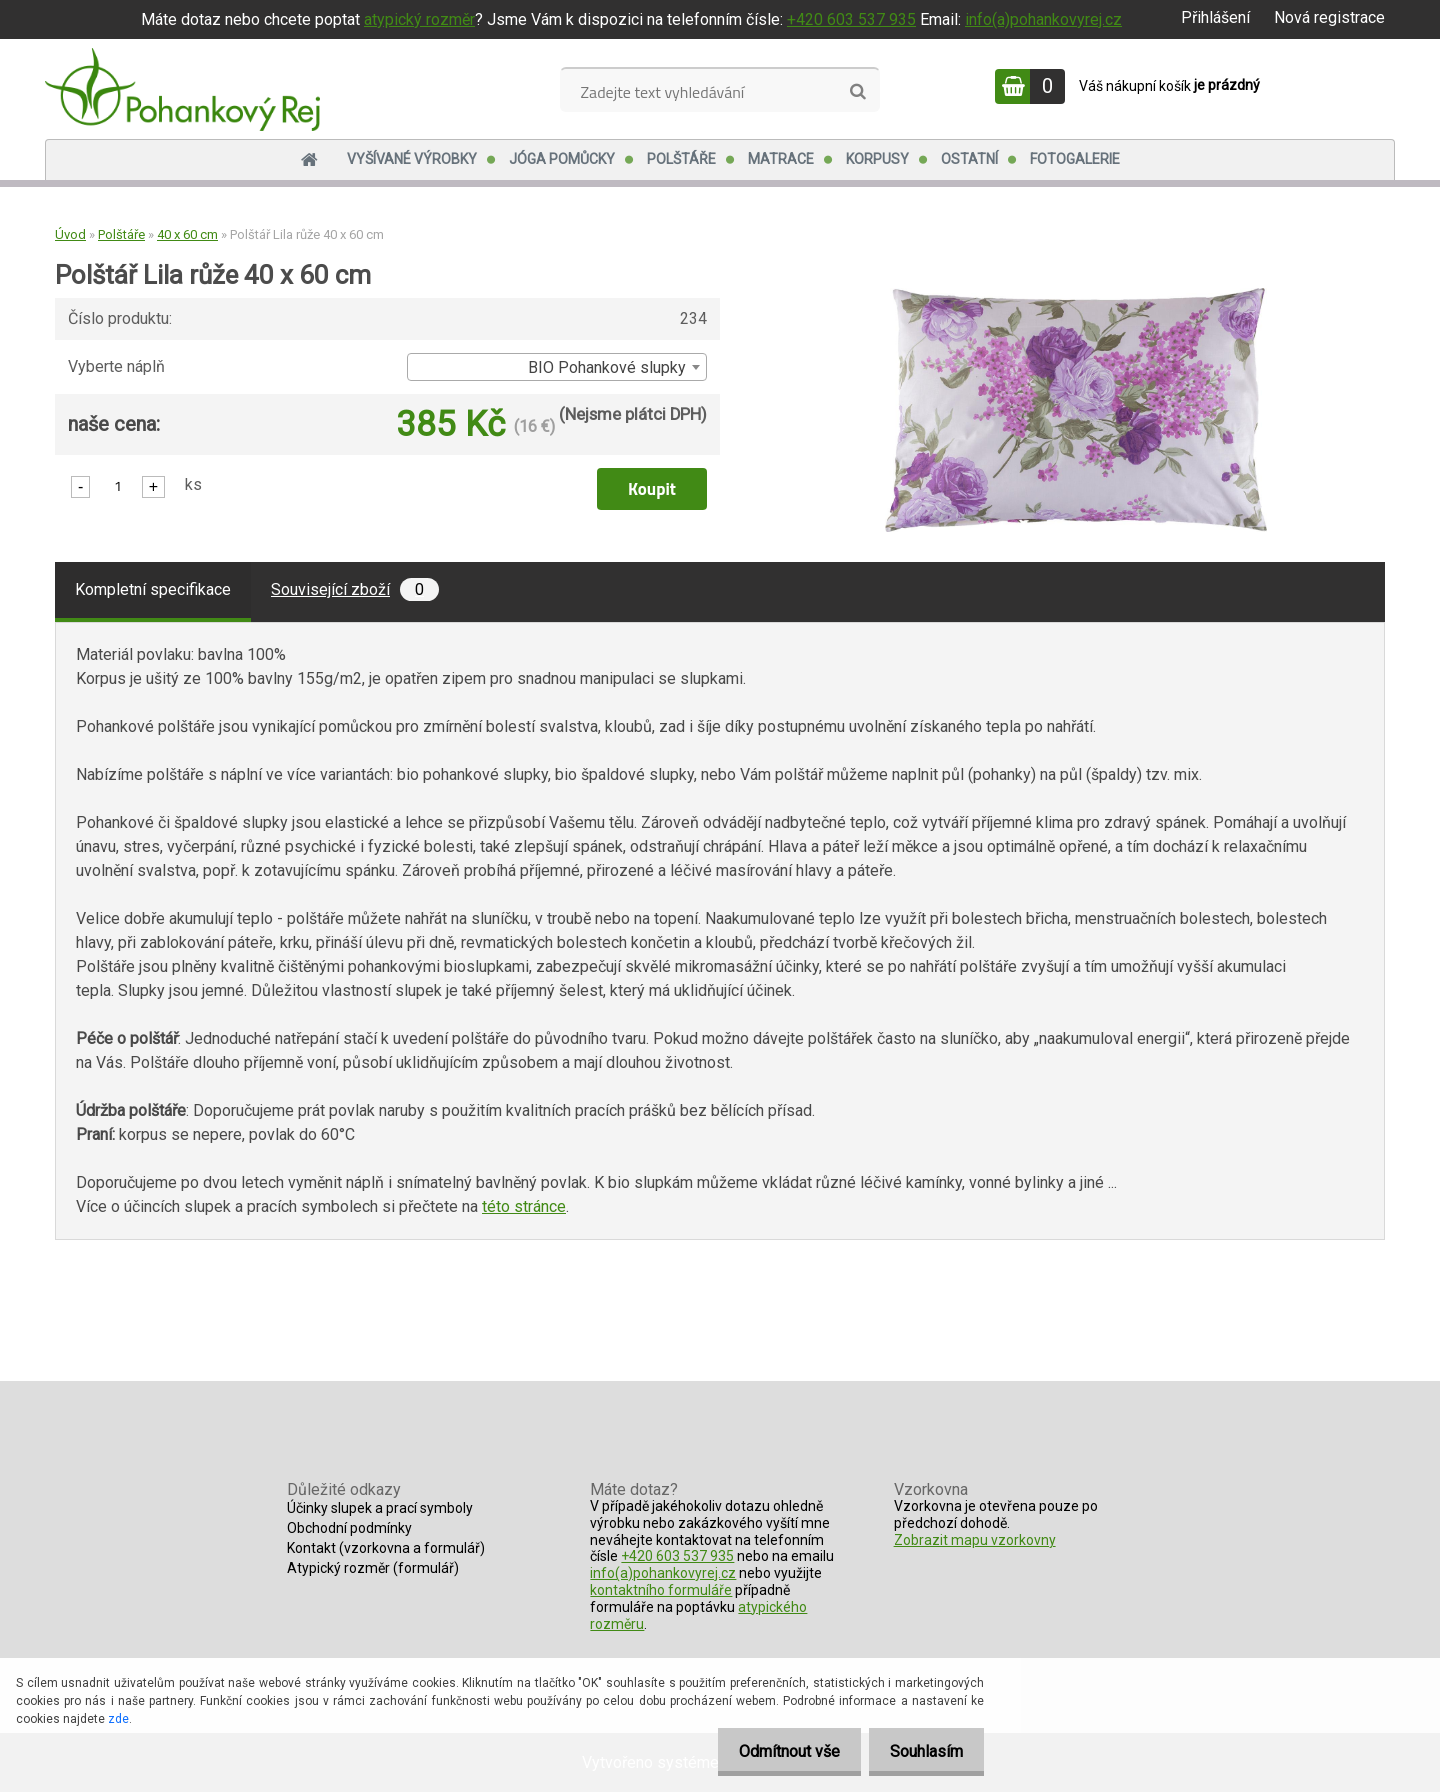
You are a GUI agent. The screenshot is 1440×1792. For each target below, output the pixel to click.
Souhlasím (922, 1751)
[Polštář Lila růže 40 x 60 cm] (1076, 295)
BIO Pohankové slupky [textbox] (607, 367)
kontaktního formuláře (661, 1590)
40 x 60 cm (187, 234)
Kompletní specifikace (153, 589)
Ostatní (969, 159)
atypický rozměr (419, 19)
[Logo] (182, 89)
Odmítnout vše (777, 1751)
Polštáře (681, 159)
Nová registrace (1329, 17)
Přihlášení (1215, 17)
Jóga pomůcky (562, 159)
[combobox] (557, 367)
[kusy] (118, 485)
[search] (857, 92)
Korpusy (877, 159)
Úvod (70, 234)
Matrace (781, 159)
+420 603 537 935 (851, 19)
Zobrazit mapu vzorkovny (975, 1540)
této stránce (524, 1206)
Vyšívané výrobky (412, 159)
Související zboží (355, 589)
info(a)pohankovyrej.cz (1043, 19)
